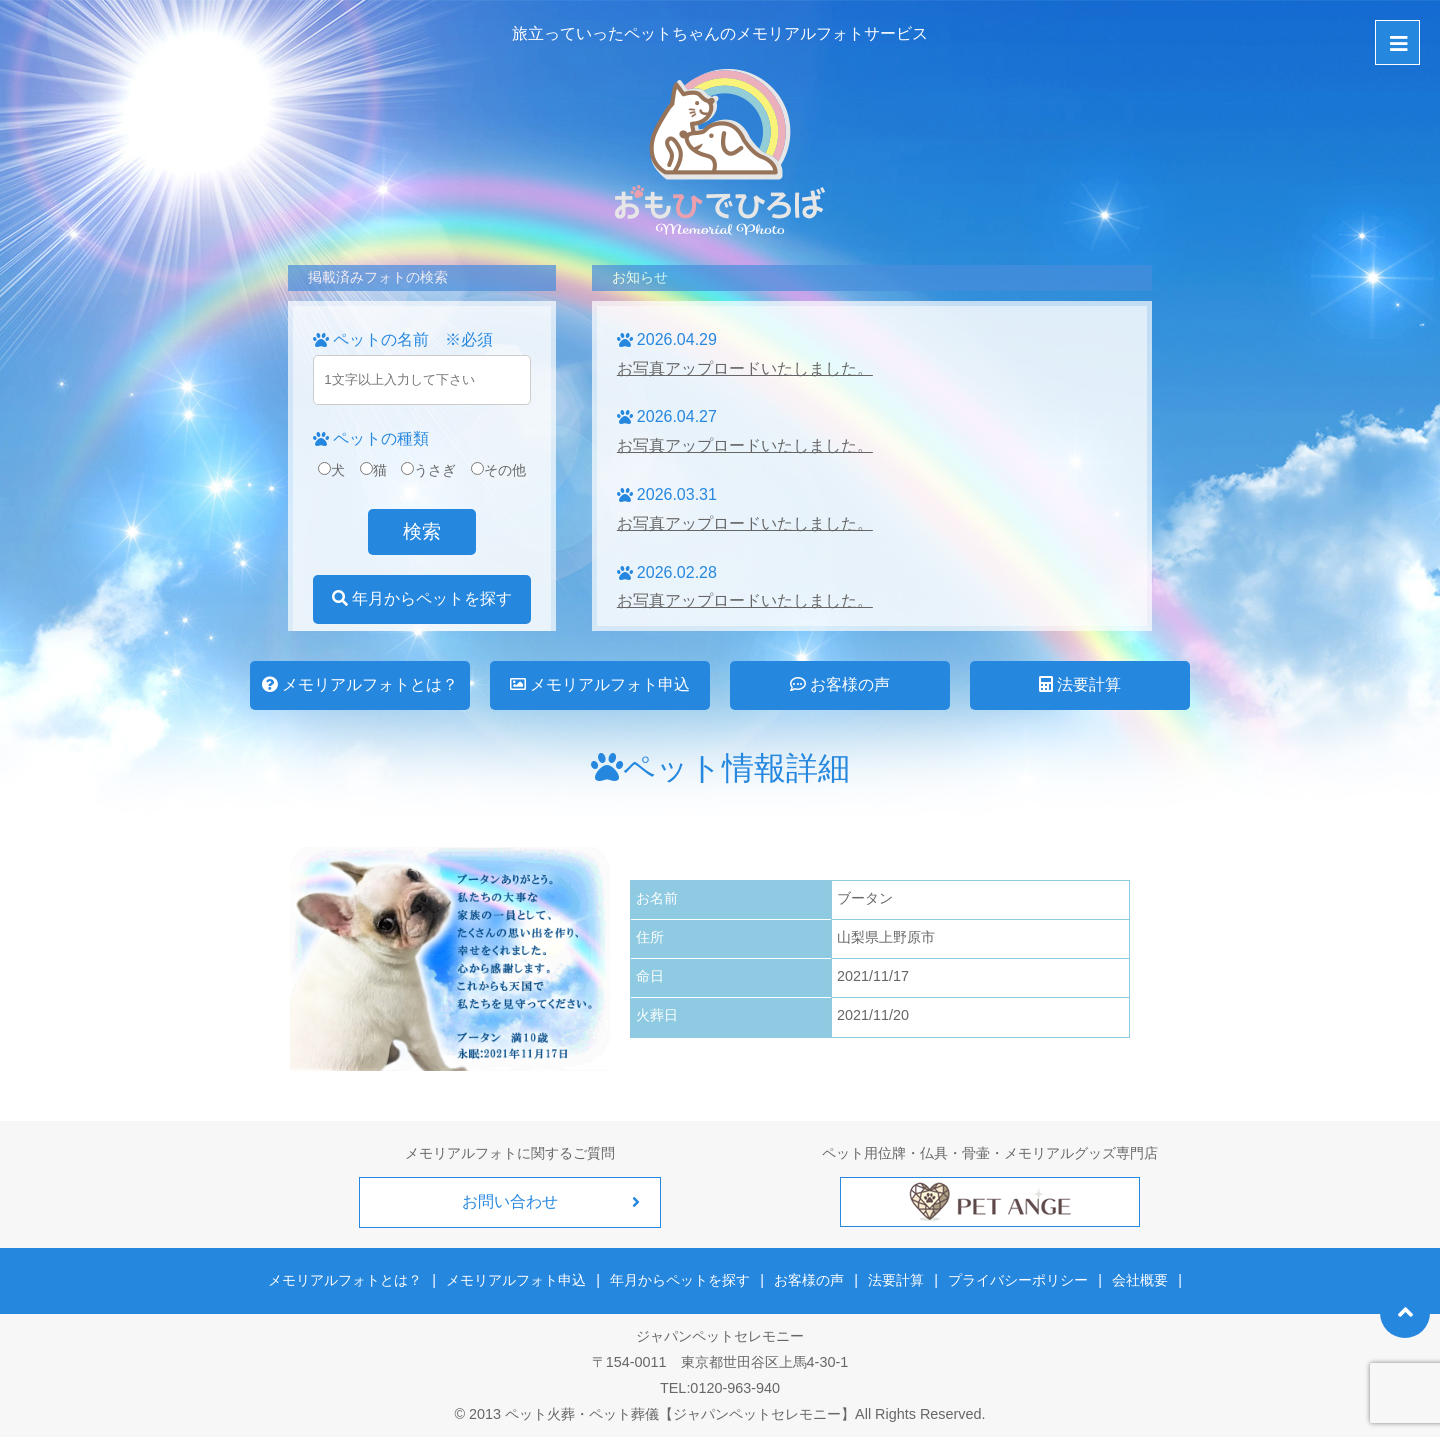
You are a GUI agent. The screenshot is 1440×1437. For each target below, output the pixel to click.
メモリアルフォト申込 (600, 684)
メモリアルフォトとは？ (360, 684)
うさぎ (428, 470)
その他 (498, 470)
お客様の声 (840, 684)
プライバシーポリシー (1018, 1280)
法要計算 (1080, 684)
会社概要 (1139, 1280)
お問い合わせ (510, 1201)
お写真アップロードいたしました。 (745, 368)
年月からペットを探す (422, 598)
